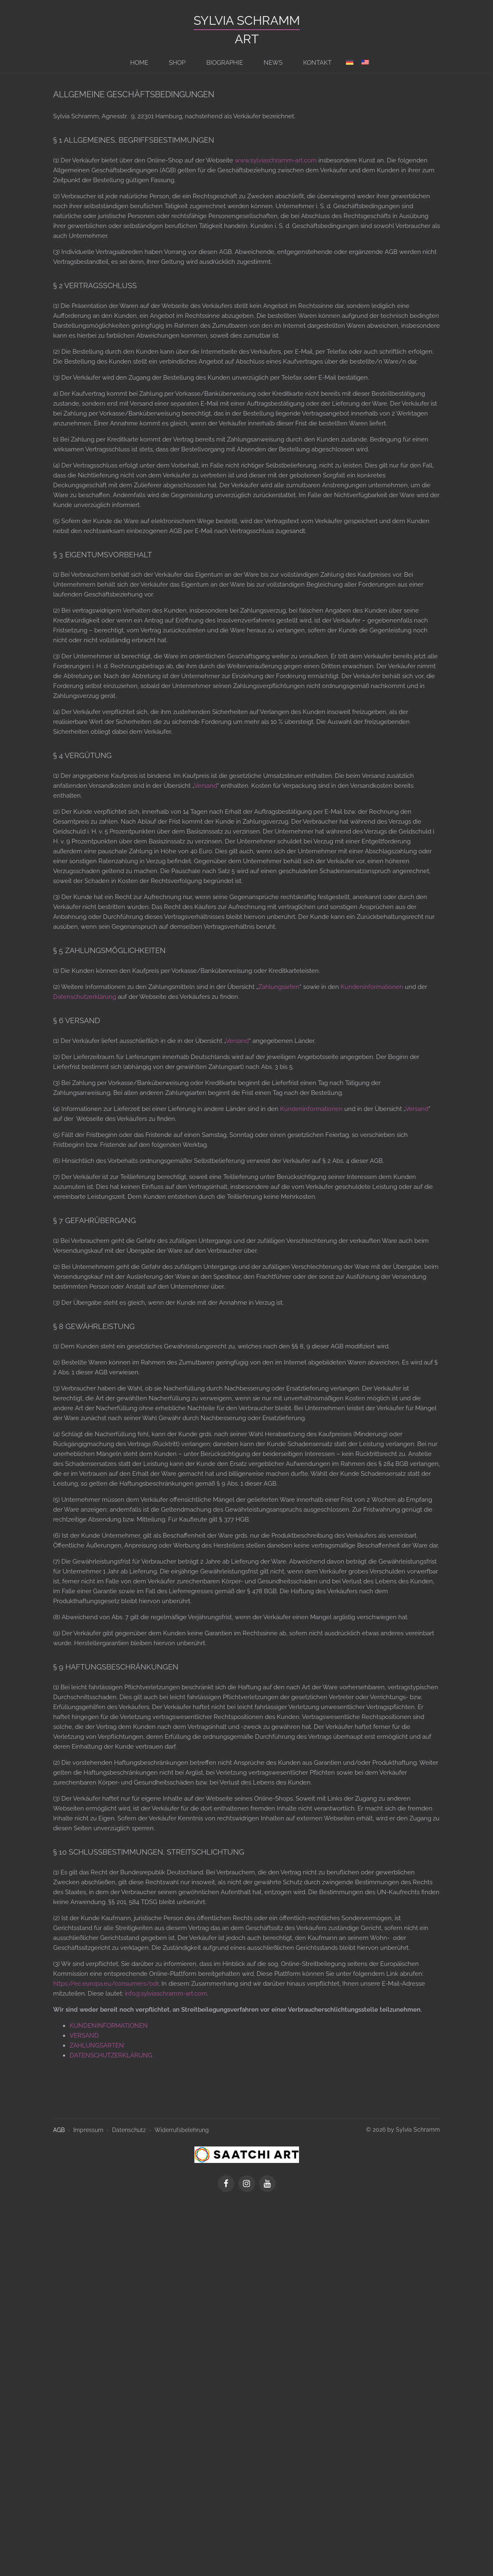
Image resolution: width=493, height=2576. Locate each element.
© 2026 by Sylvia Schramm (403, 2129)
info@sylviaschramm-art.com (166, 1993)
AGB (59, 2130)
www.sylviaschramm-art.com (276, 160)
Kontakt (317, 62)
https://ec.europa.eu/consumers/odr (106, 1983)
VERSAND (84, 2035)
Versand (205, 785)
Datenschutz (129, 2130)
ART (247, 39)
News (273, 62)
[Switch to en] (365, 62)
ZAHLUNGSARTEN (97, 2045)
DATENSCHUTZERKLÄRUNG (111, 2055)
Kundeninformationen (372, 987)
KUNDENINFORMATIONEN (109, 2025)
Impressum (88, 2130)
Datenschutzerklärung (84, 996)
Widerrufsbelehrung (181, 2130)
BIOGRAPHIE (224, 62)
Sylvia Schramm (247, 20)
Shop (177, 62)
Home (140, 62)
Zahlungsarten (278, 987)
